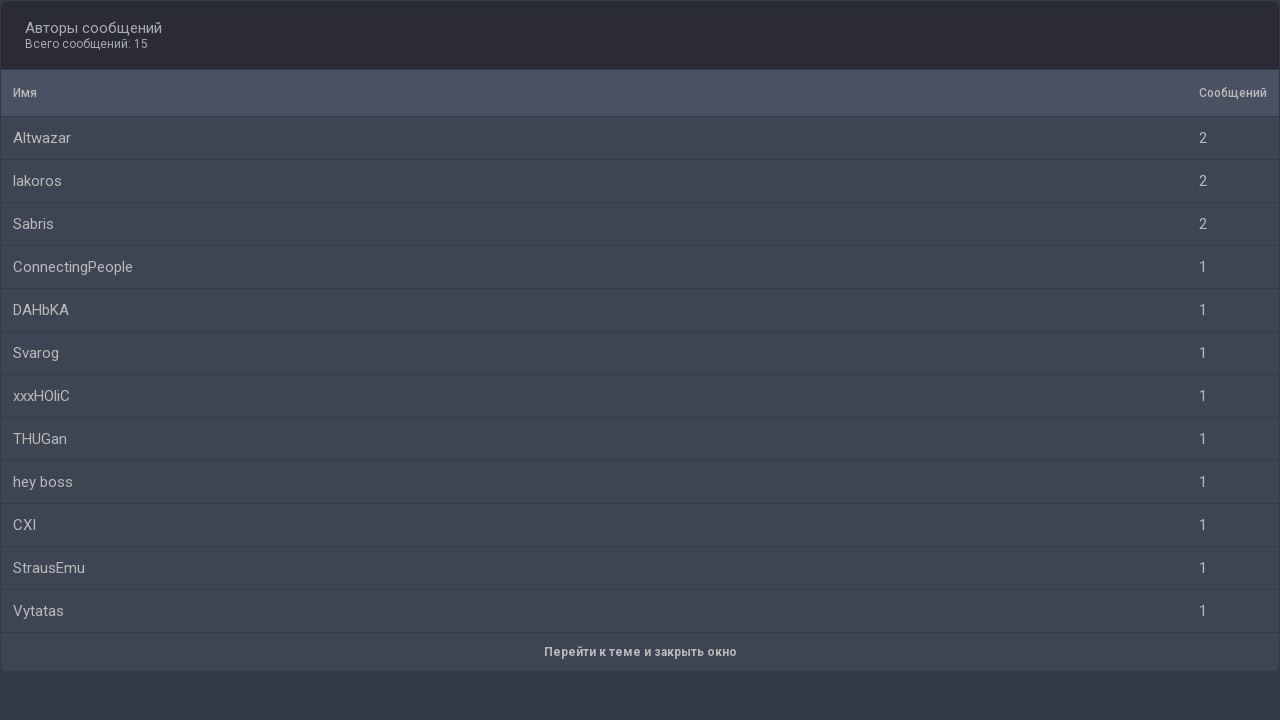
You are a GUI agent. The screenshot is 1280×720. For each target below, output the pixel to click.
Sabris (33, 224)
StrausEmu (49, 568)
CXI (24, 525)
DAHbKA (41, 310)
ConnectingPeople (73, 267)
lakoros (37, 181)
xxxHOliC (41, 396)
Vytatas (38, 611)
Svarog (36, 353)
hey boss (43, 482)
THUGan (40, 439)
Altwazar (42, 138)
